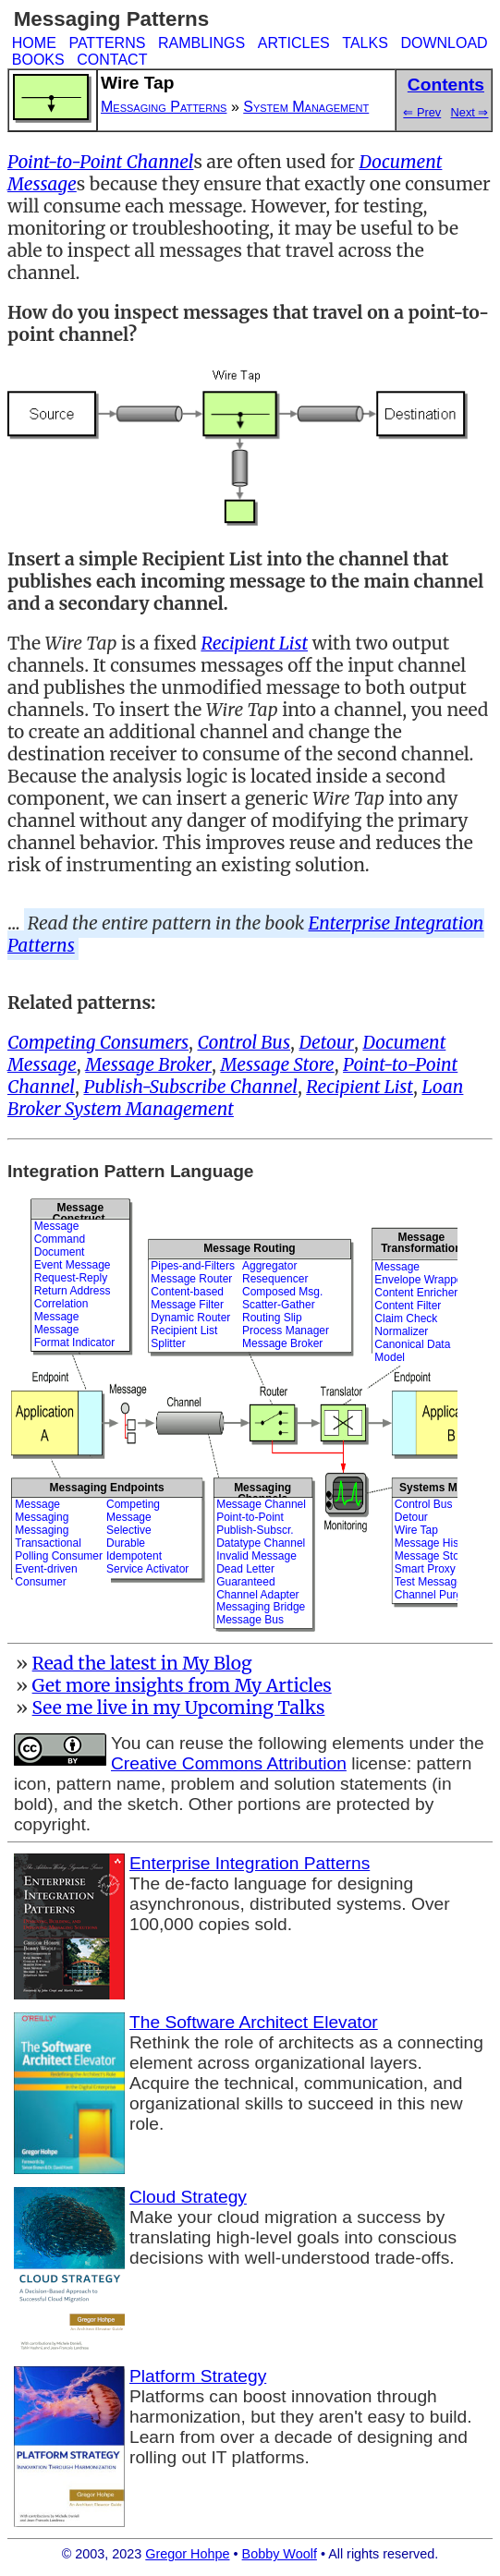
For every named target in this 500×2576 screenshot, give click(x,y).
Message (56, 1226)
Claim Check (405, 1318)
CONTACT (112, 59)
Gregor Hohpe (187, 2553)
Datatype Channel (260, 1543)
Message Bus (250, 1619)
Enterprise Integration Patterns (249, 1863)
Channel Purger (433, 1594)
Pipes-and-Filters (193, 1265)
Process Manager (285, 1330)
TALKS (365, 43)
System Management (306, 107)
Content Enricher (415, 1292)
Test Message (429, 1581)
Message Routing (249, 1248)
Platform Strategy (197, 2376)
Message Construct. (80, 1208)
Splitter (168, 1343)
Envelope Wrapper (420, 1279)
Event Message (72, 1264)
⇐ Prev (422, 112)
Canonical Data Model (412, 1351)
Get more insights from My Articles (182, 1685)
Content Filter (407, 1305)
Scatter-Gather (278, 1304)
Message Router (191, 1278)
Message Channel (261, 1504)
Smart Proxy (425, 1568)
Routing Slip (272, 1317)
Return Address (72, 1290)
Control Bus (424, 1504)
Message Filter (187, 1304)
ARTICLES (294, 43)
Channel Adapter (257, 1594)
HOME (34, 43)
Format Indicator (74, 1342)
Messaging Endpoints (107, 1487)
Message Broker (282, 1343)
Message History (436, 1543)
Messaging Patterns (163, 107)
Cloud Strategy (188, 2196)
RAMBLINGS (201, 43)
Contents (446, 84)
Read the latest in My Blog (142, 1663)
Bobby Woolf (279, 2553)
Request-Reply (70, 1277)
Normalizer (401, 1331)
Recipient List (184, 1330)
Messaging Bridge (260, 1606)
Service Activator (147, 1568)
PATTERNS (106, 43)
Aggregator (269, 1265)
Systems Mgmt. (440, 1487)
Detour (411, 1517)
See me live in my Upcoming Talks (178, 1707)
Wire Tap (416, 1530)
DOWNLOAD (443, 43)
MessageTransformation (421, 1242)
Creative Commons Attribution (229, 1763)
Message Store (432, 1555)
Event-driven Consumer (46, 1575)
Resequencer (275, 1278)
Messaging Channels (262, 1488)
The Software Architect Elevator (253, 2022)
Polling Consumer (59, 1555)
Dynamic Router (190, 1317)
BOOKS (38, 59)
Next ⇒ (470, 112)
